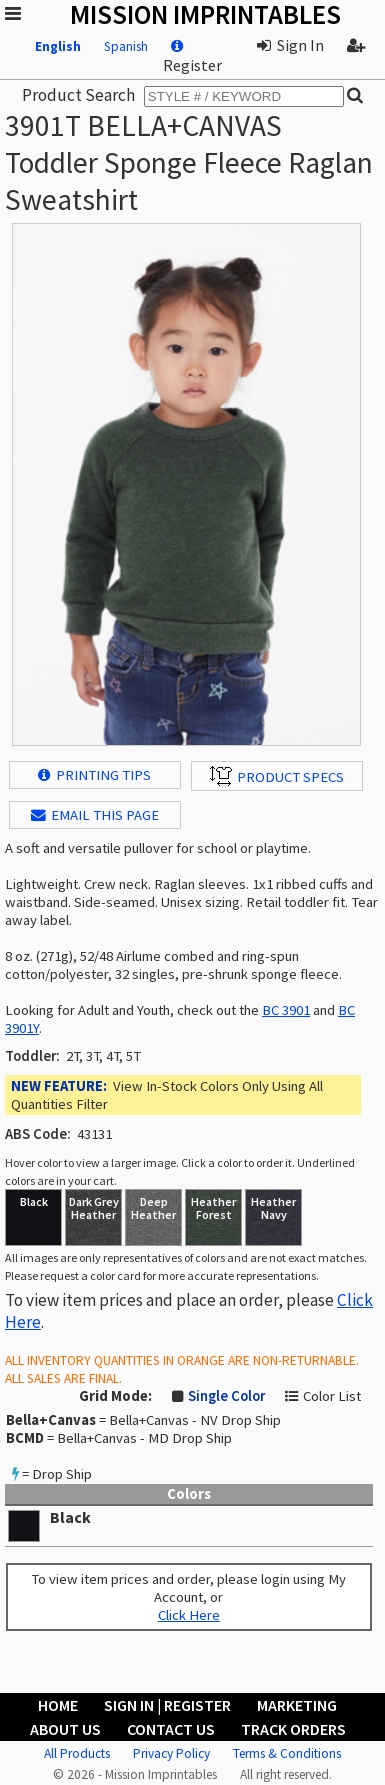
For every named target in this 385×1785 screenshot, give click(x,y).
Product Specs (277, 776)
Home (58, 1705)
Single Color (226, 1396)
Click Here (189, 1615)
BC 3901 (286, 1010)
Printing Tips (94, 775)
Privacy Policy (171, 1753)
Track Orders (293, 1729)
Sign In (290, 45)
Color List (332, 1396)
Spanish (126, 46)
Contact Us (171, 1729)
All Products (77, 1753)
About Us (65, 1729)
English (58, 46)
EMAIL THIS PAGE (95, 815)
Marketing (297, 1705)
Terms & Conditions (287, 1753)
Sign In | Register (167, 1705)
